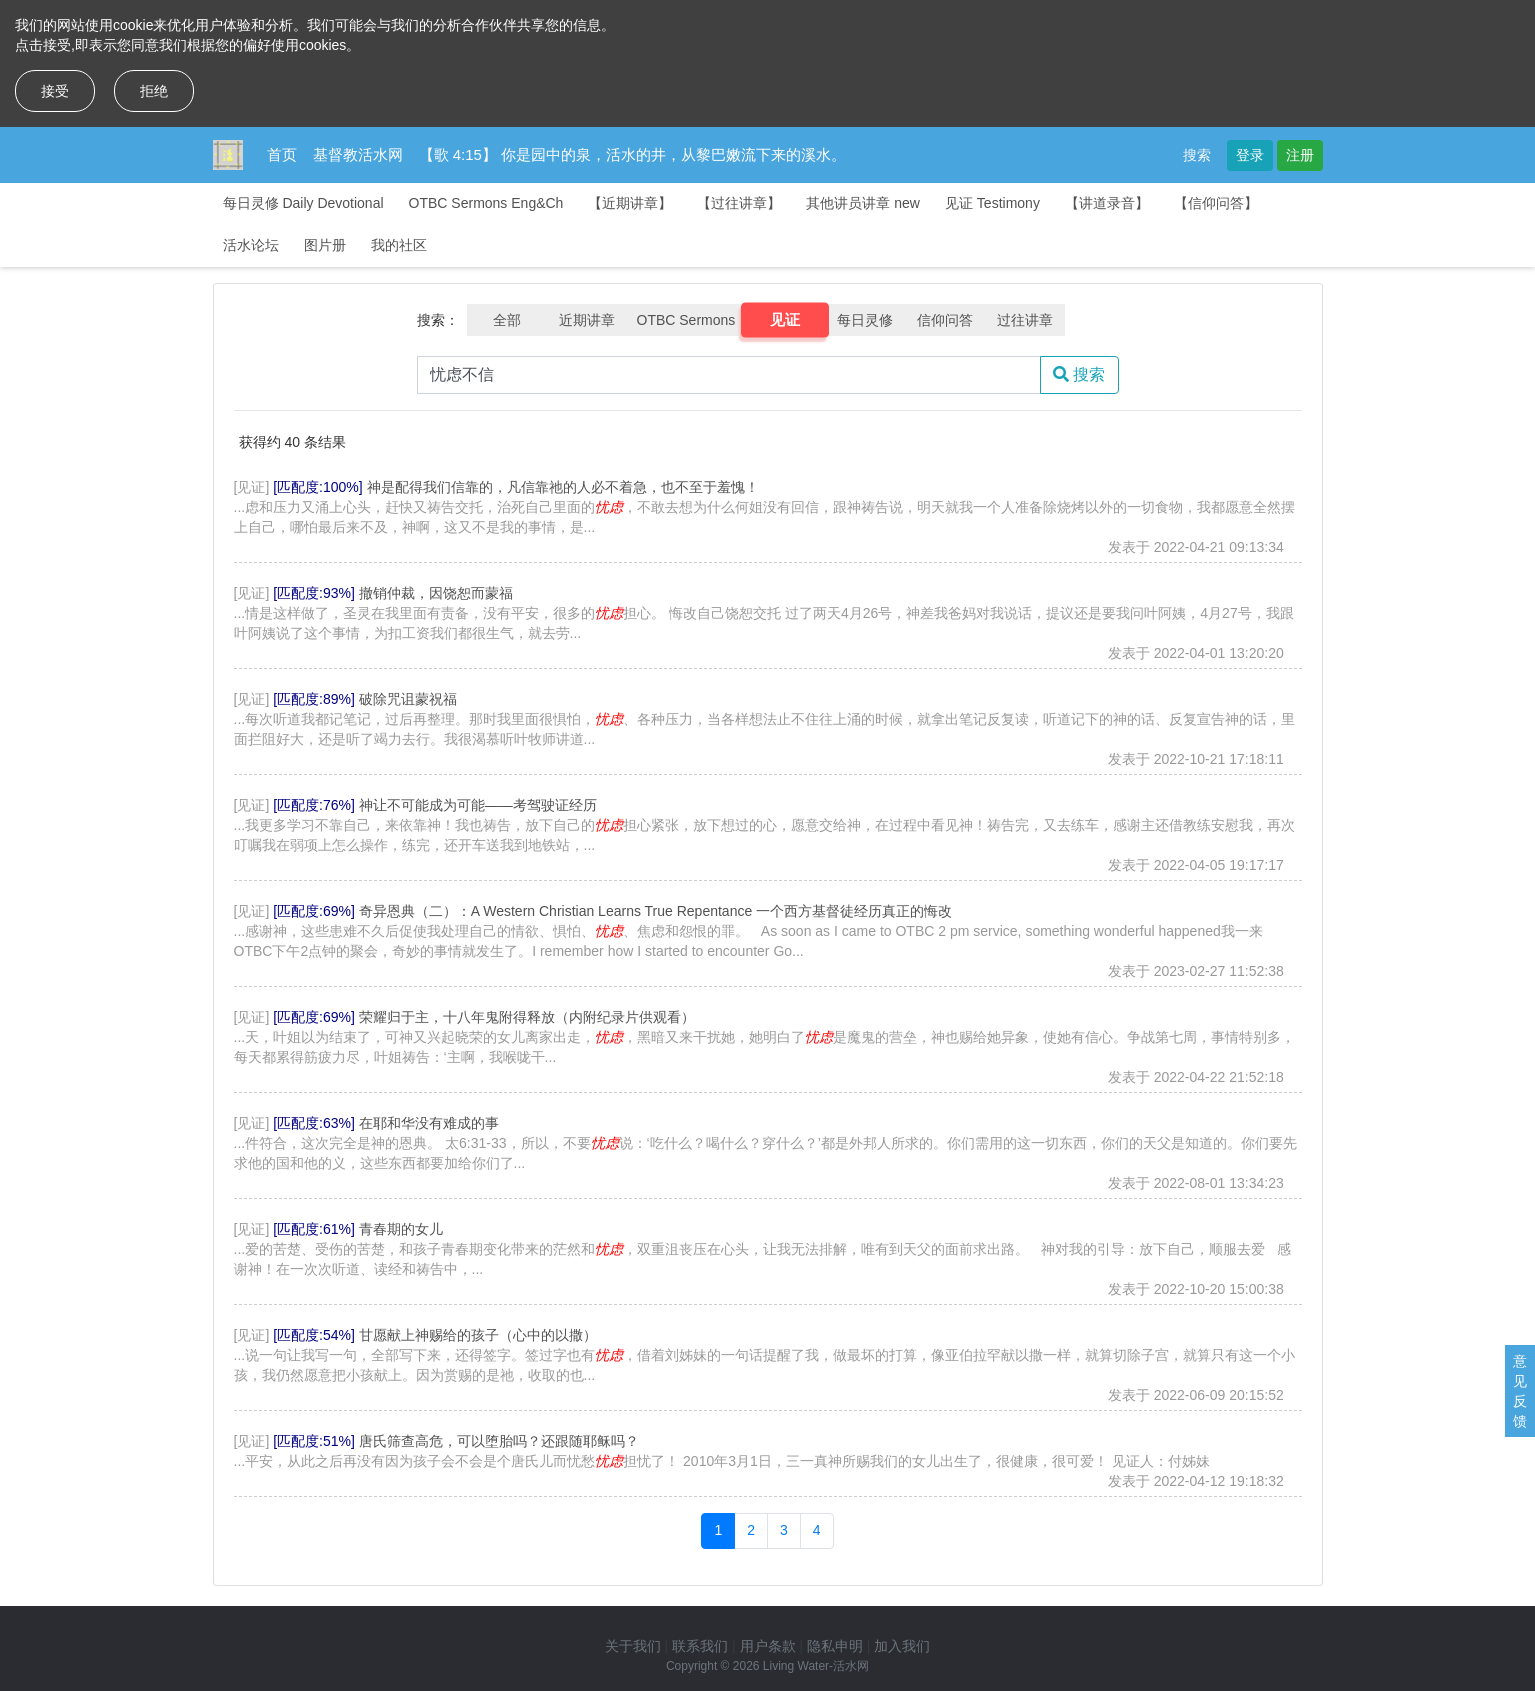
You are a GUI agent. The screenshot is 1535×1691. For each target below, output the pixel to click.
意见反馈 (1520, 1391)
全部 (507, 320)
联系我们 (700, 1646)
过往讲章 (1025, 320)
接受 (55, 91)
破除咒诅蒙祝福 (408, 699)
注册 (1300, 155)
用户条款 (768, 1646)
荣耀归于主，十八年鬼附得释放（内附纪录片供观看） (527, 1017)
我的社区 (399, 245)
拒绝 (154, 91)
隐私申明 (835, 1646)
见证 (785, 320)
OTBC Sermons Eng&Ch (486, 203)
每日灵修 (865, 320)
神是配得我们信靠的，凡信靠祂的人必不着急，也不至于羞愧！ (563, 487)
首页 (282, 154)
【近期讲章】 (630, 203)
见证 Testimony (992, 203)
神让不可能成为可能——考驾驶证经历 (478, 805)
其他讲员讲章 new (863, 203)
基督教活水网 (358, 154)
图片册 (325, 245)
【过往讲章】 (739, 203)
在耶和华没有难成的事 (429, 1123)
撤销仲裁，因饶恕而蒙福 (436, 593)
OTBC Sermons (686, 320)
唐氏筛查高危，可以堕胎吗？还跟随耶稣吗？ (499, 1441)
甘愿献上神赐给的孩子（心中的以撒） (478, 1335)
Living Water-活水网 (816, 1666)
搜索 (1197, 155)
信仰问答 (945, 320)
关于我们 (633, 1646)
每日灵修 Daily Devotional (303, 203)
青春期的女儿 (401, 1229)
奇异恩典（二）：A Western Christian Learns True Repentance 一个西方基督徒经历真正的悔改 (655, 911)
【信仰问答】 (1216, 203)
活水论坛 (251, 245)
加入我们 (902, 1646)
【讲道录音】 (1107, 203)
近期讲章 (587, 320)
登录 (1250, 155)
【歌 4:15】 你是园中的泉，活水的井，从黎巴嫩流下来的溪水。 (633, 154)
